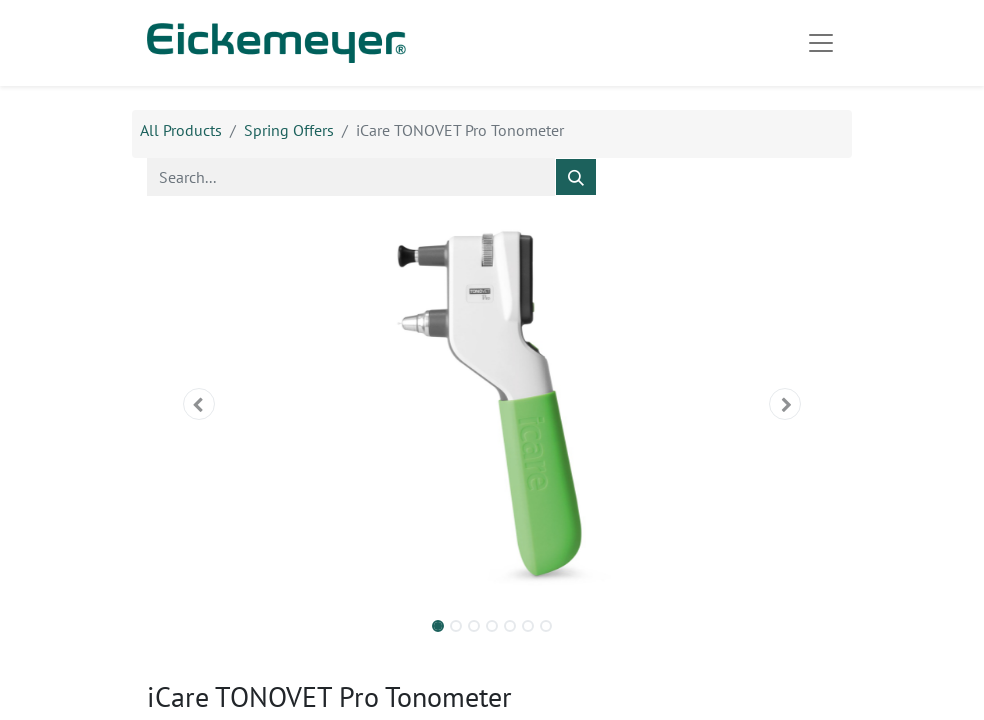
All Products (181, 130)
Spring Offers (289, 130)
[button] (199, 404)
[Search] (576, 177)
